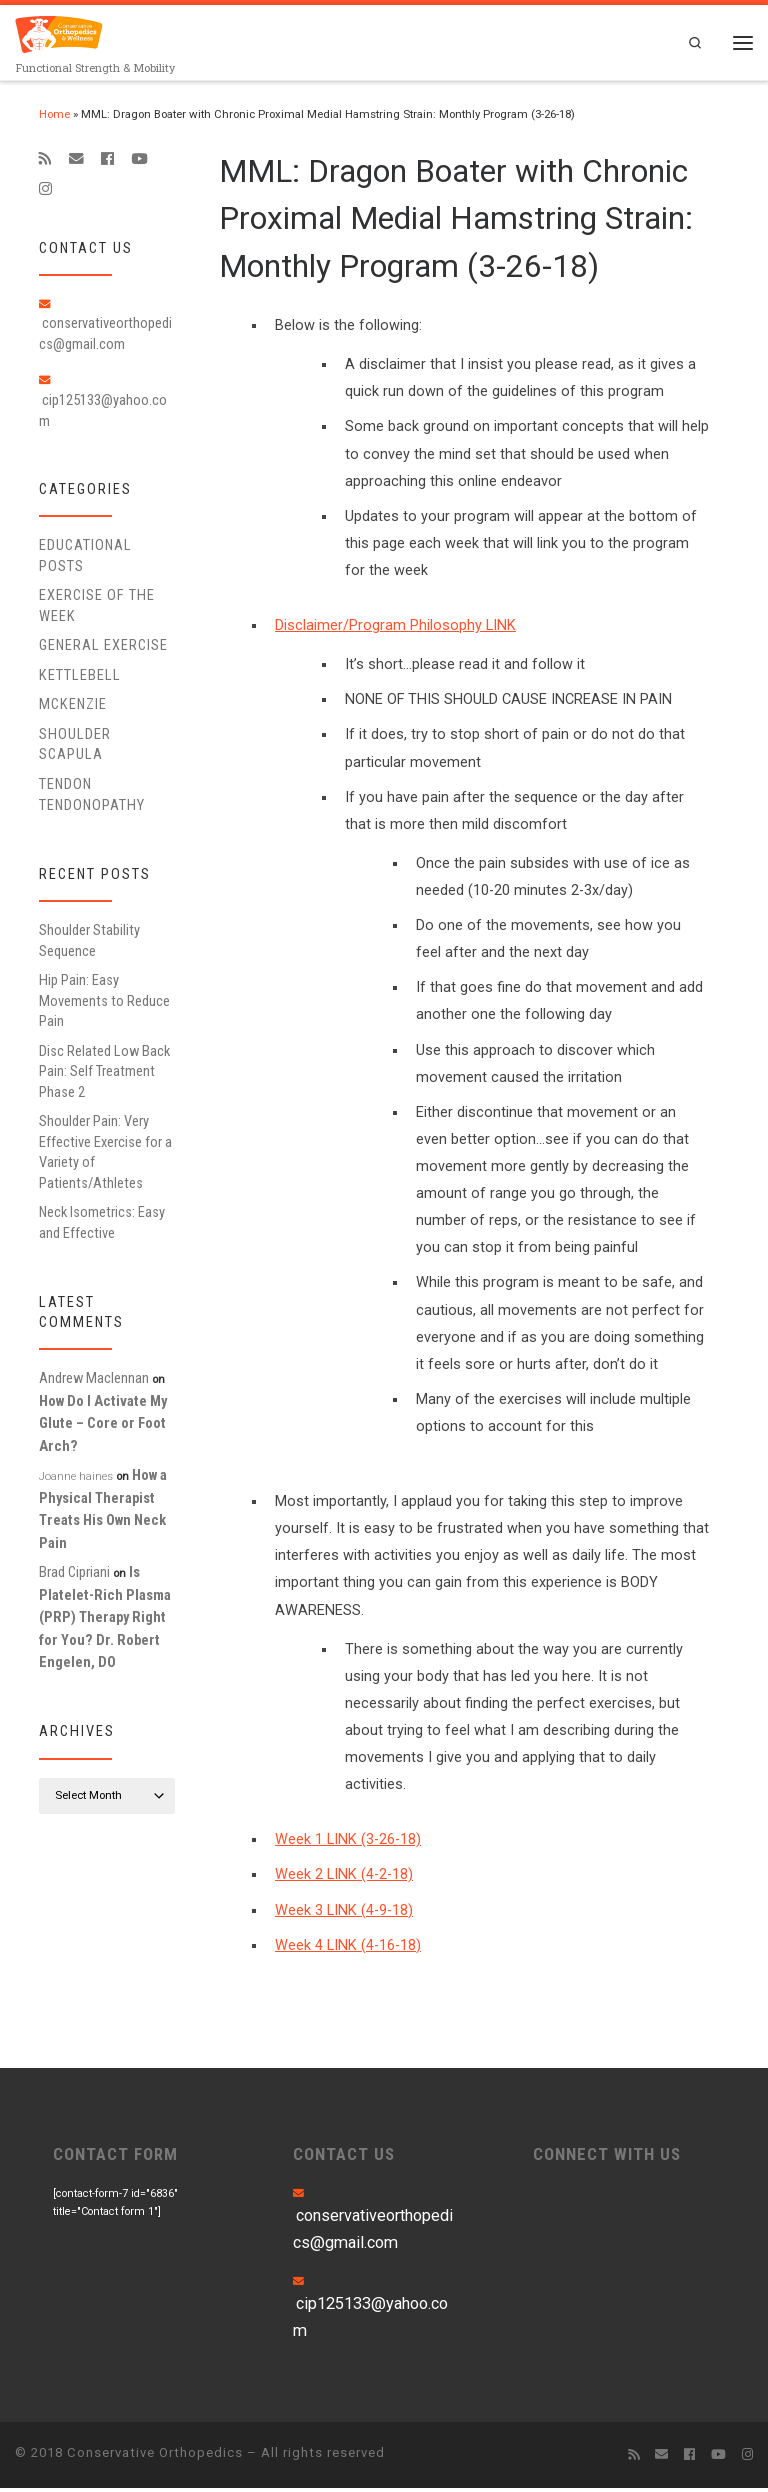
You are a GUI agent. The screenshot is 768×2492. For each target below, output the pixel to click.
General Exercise (103, 649)
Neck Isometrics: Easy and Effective (102, 1226)
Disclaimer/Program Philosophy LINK (395, 629)
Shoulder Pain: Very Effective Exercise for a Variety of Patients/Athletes (105, 1155)
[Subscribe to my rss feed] (45, 163)
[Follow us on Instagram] (45, 193)
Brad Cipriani (74, 1576)
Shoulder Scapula (75, 748)
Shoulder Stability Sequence (89, 944)
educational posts (85, 559)
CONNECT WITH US (607, 2158)
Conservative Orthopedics (155, 2456)
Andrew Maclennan (94, 1383)
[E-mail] (76, 163)
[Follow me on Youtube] (139, 163)
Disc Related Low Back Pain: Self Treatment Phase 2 (104, 1075)
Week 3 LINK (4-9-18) (344, 1914)
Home (54, 118)
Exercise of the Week (97, 609)
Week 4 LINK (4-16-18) (348, 1949)
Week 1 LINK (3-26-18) (348, 1843)
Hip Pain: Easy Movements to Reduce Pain (104, 1004)
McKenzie (73, 709)
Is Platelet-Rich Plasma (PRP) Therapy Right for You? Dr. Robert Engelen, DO (105, 1621)
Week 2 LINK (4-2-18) (344, 1879)
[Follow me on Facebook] (107, 163)
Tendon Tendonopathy (92, 798)
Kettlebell (80, 679)
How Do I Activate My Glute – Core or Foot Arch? (103, 1427)
